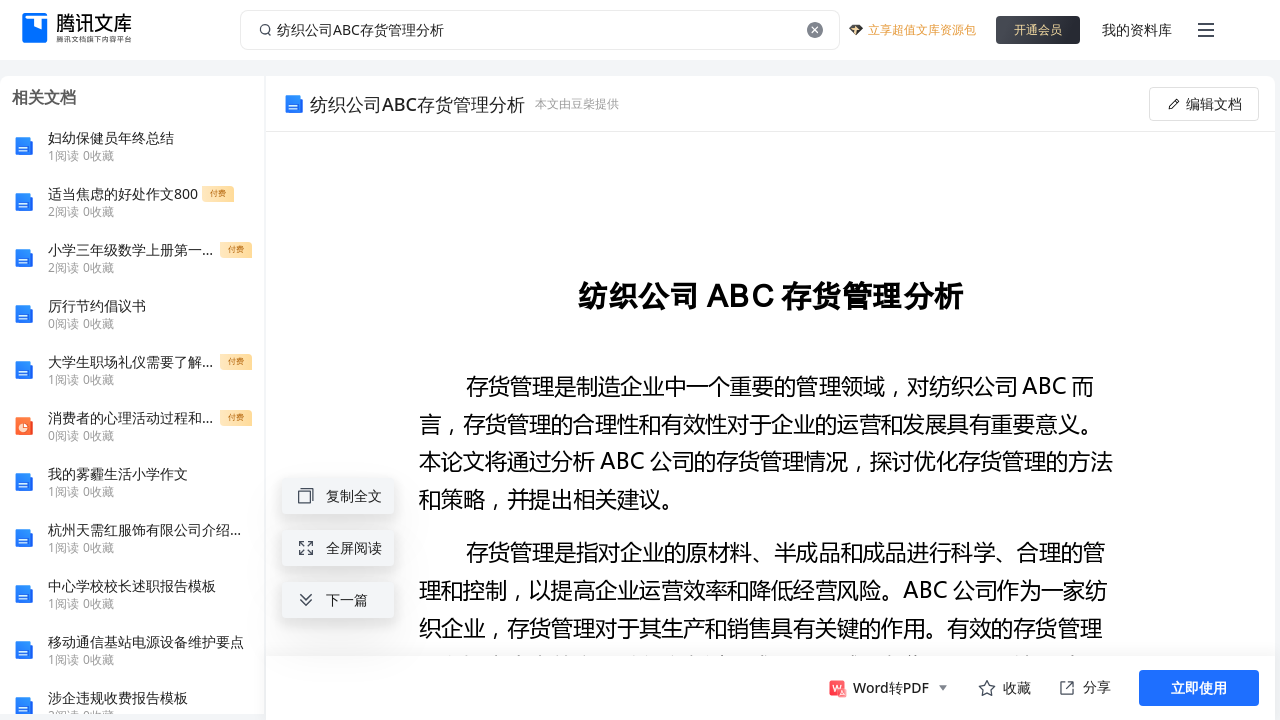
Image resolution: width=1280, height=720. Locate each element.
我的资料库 (1137, 29)
